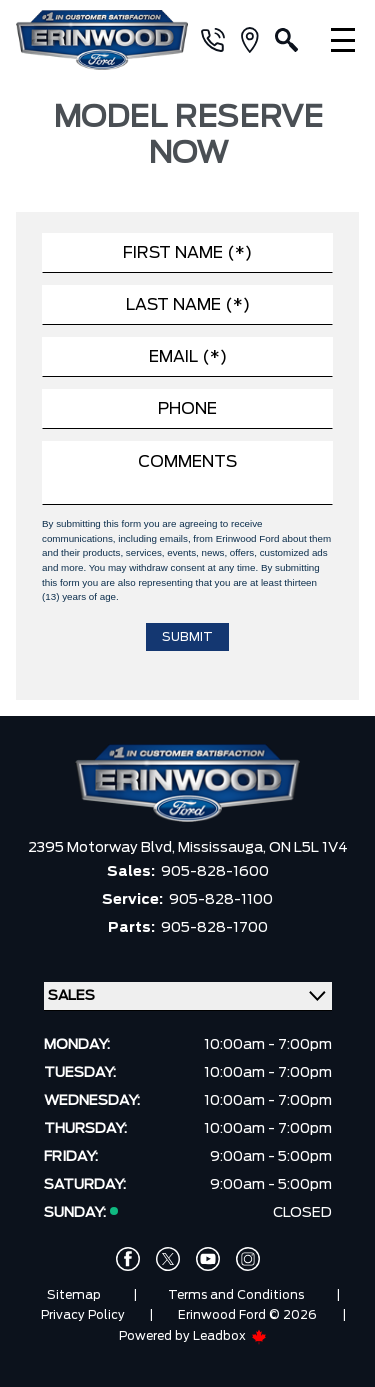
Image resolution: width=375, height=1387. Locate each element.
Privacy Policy (83, 1315)
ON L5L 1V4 (308, 848)
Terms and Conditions (236, 1295)
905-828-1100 (221, 900)
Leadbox (230, 1336)
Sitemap (74, 1295)
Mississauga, (223, 848)
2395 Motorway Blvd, (103, 848)
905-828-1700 (214, 928)
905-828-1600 (215, 872)
